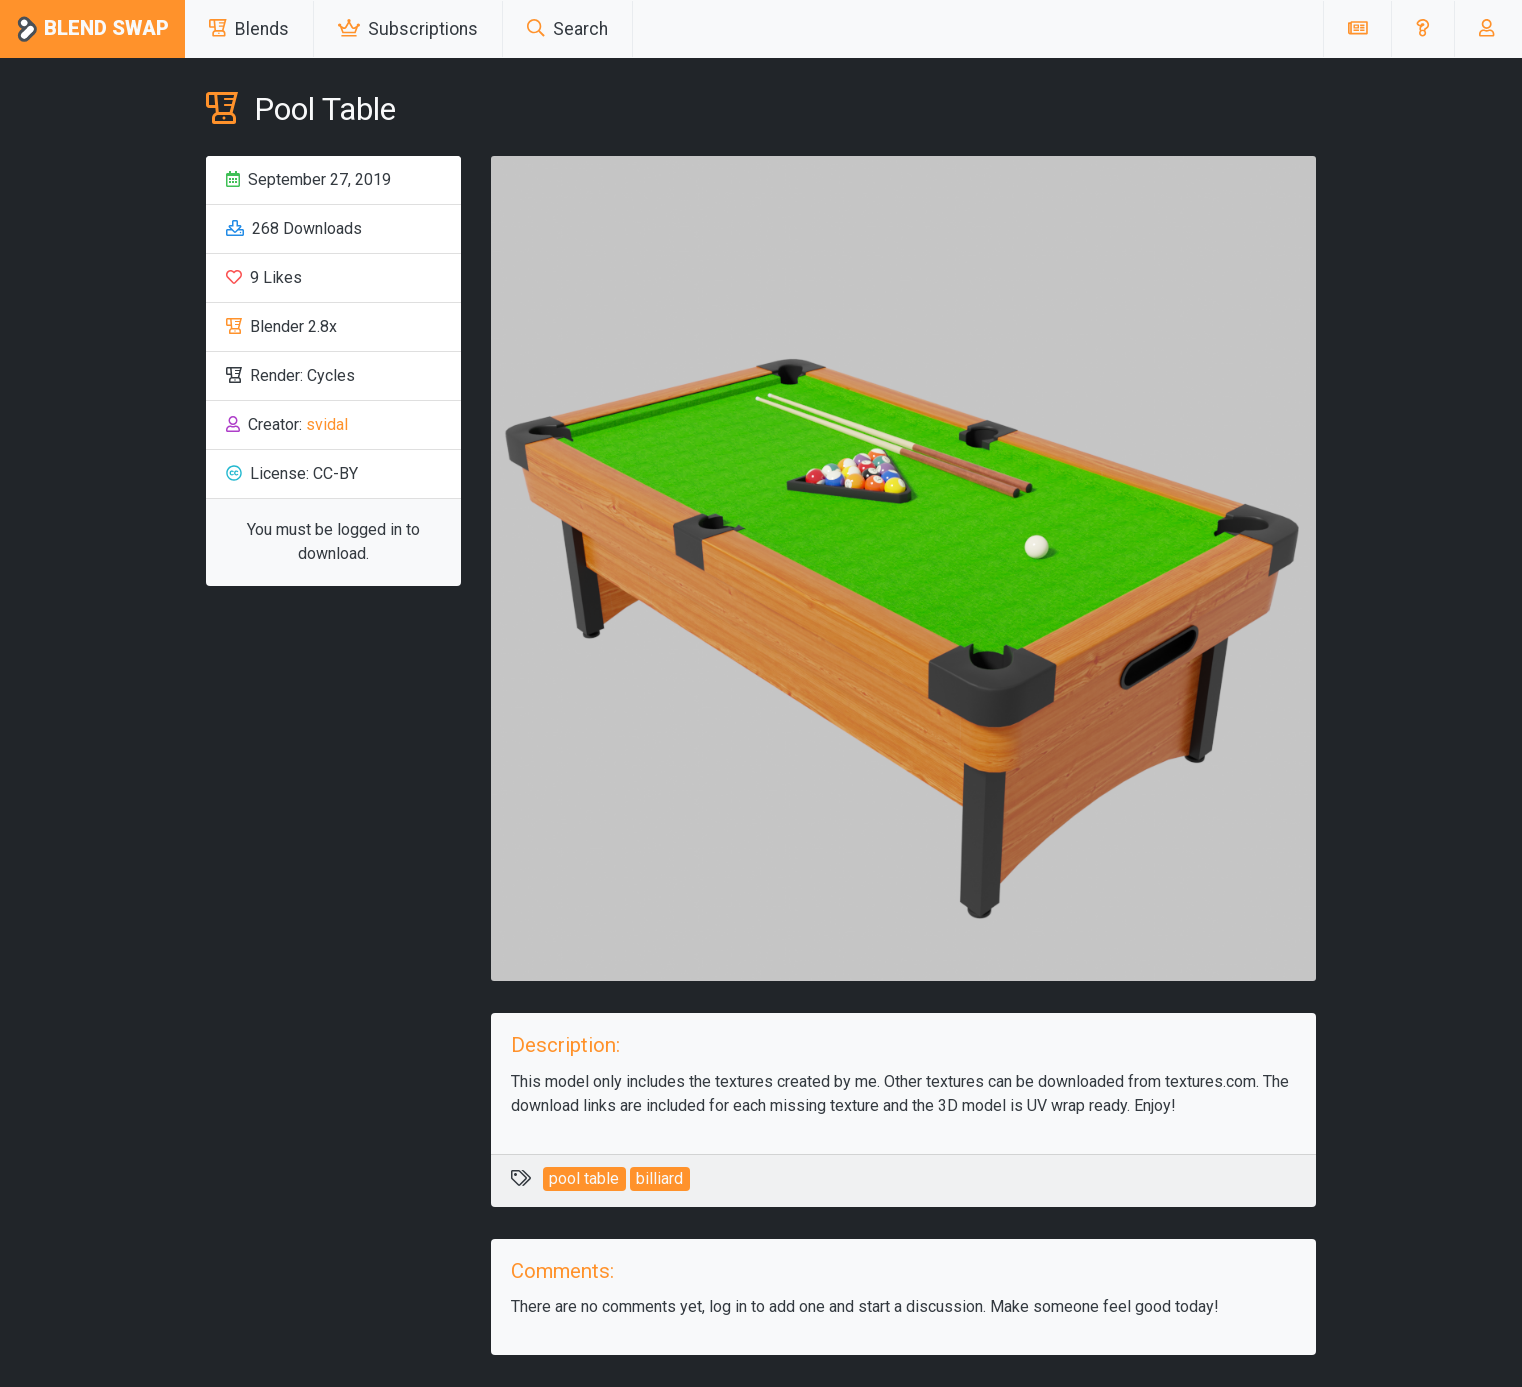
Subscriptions (408, 29)
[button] (1422, 29)
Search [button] (567, 29)
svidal (327, 424)
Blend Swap (92, 29)
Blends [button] (249, 29)
